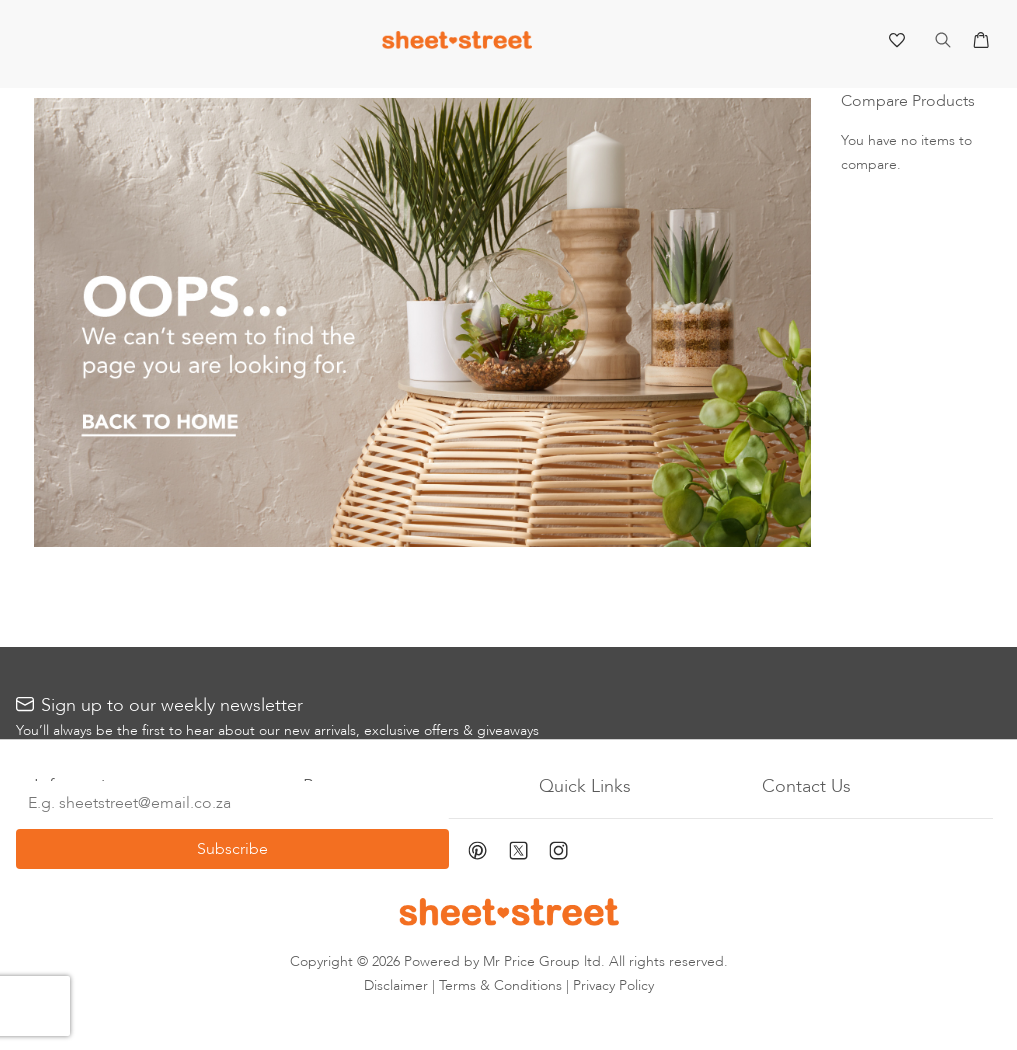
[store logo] (457, 44)
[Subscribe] (232, 849)
